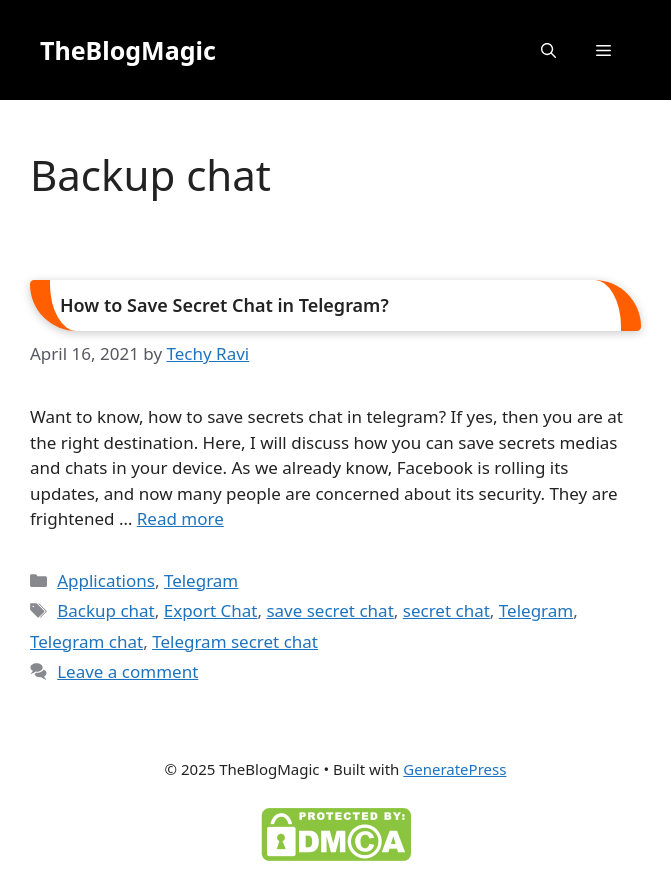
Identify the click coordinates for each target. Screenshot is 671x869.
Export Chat (211, 610)
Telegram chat (86, 641)
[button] (548, 50)
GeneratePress (454, 769)
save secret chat (329, 610)
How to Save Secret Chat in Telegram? (224, 305)
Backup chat (106, 610)
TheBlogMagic (128, 50)
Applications (106, 580)
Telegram (201, 580)
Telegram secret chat (235, 641)
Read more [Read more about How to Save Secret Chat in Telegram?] (180, 518)
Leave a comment (127, 671)
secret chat (446, 610)
